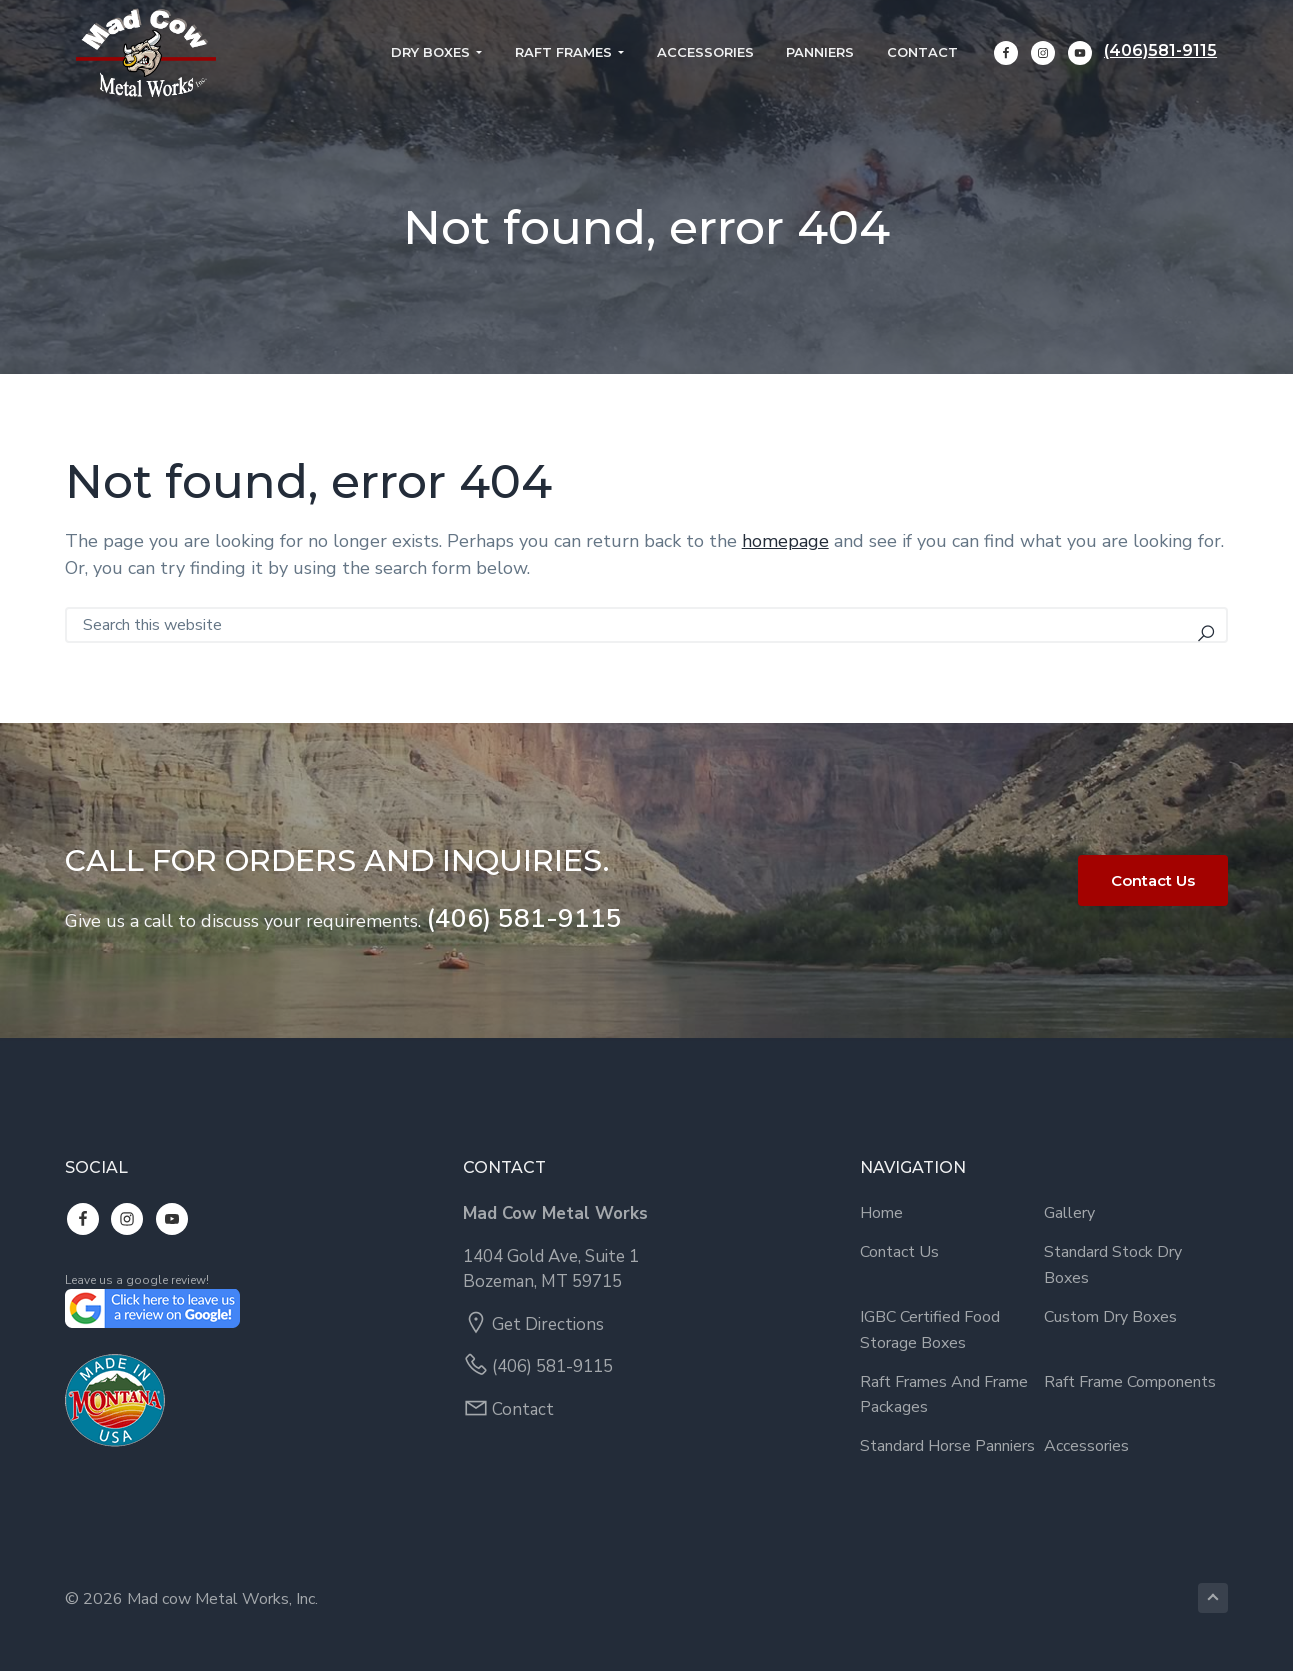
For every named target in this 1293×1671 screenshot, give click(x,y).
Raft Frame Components (1130, 1382)
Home (881, 1213)
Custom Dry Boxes (1110, 1317)
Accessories (1086, 1446)
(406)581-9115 (1171, 52)
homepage (785, 541)
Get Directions (548, 1324)
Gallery (1069, 1213)
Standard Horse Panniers (947, 1446)
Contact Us (1153, 880)
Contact (523, 1409)
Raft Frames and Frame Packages (944, 1395)
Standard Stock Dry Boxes (1113, 1265)
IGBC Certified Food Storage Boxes (930, 1330)
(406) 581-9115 (524, 918)
